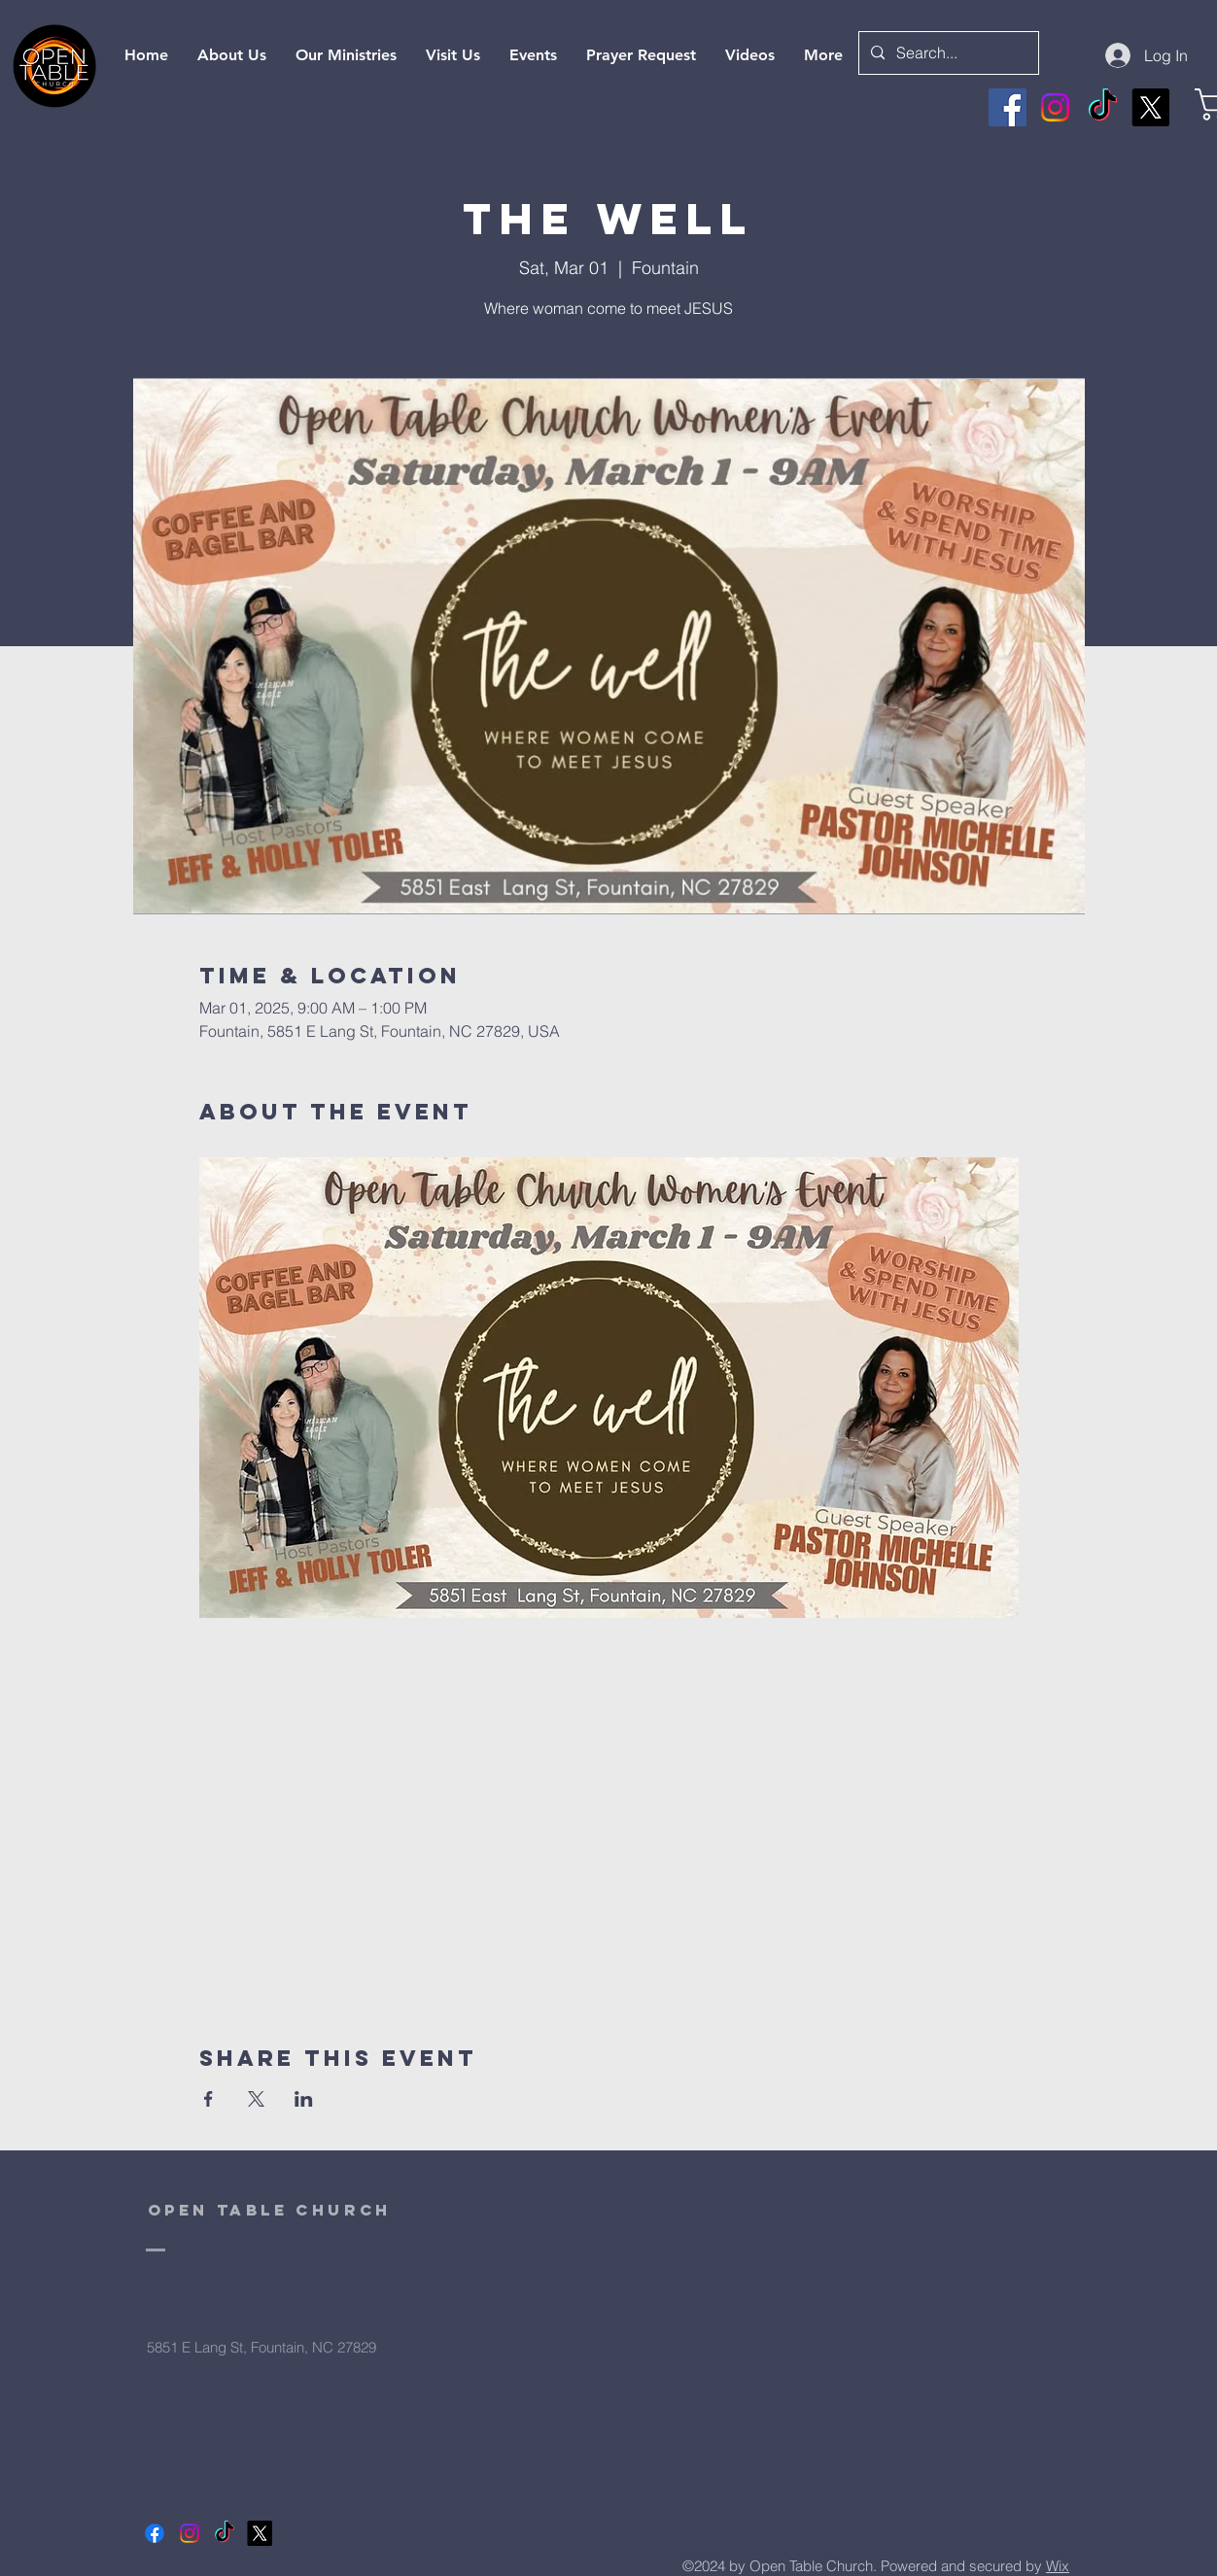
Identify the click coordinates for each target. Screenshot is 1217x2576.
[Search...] (946, 53)
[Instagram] (1055, 107)
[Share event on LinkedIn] (304, 2099)
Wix (1057, 2566)
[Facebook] (1007, 107)
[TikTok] (1103, 107)
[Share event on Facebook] (208, 2099)
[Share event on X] (256, 2099)
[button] (750, 55)
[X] (1150, 107)
